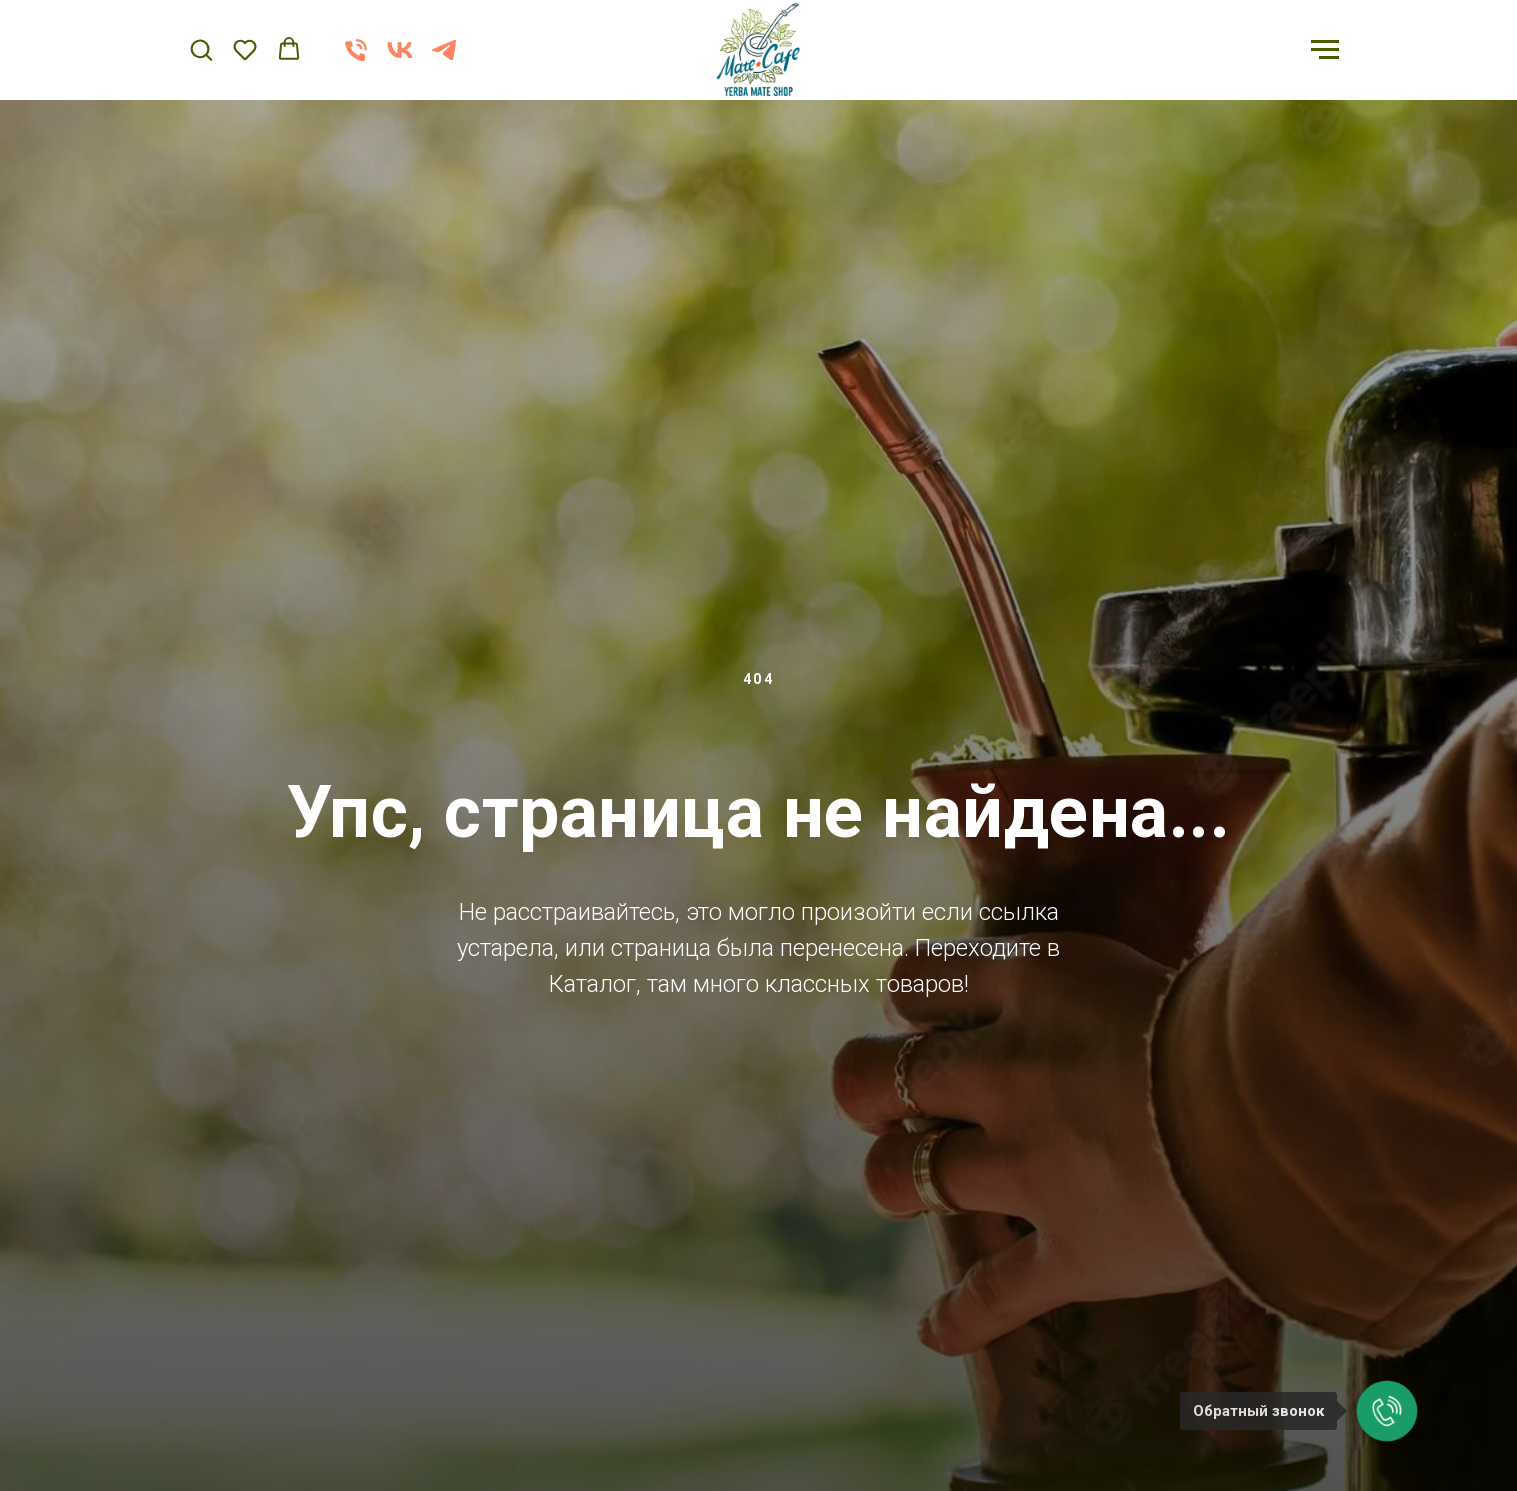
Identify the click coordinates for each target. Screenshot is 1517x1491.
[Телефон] (356, 59)
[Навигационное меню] (1325, 50)
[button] (201, 49)
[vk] (400, 59)
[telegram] (444, 59)
